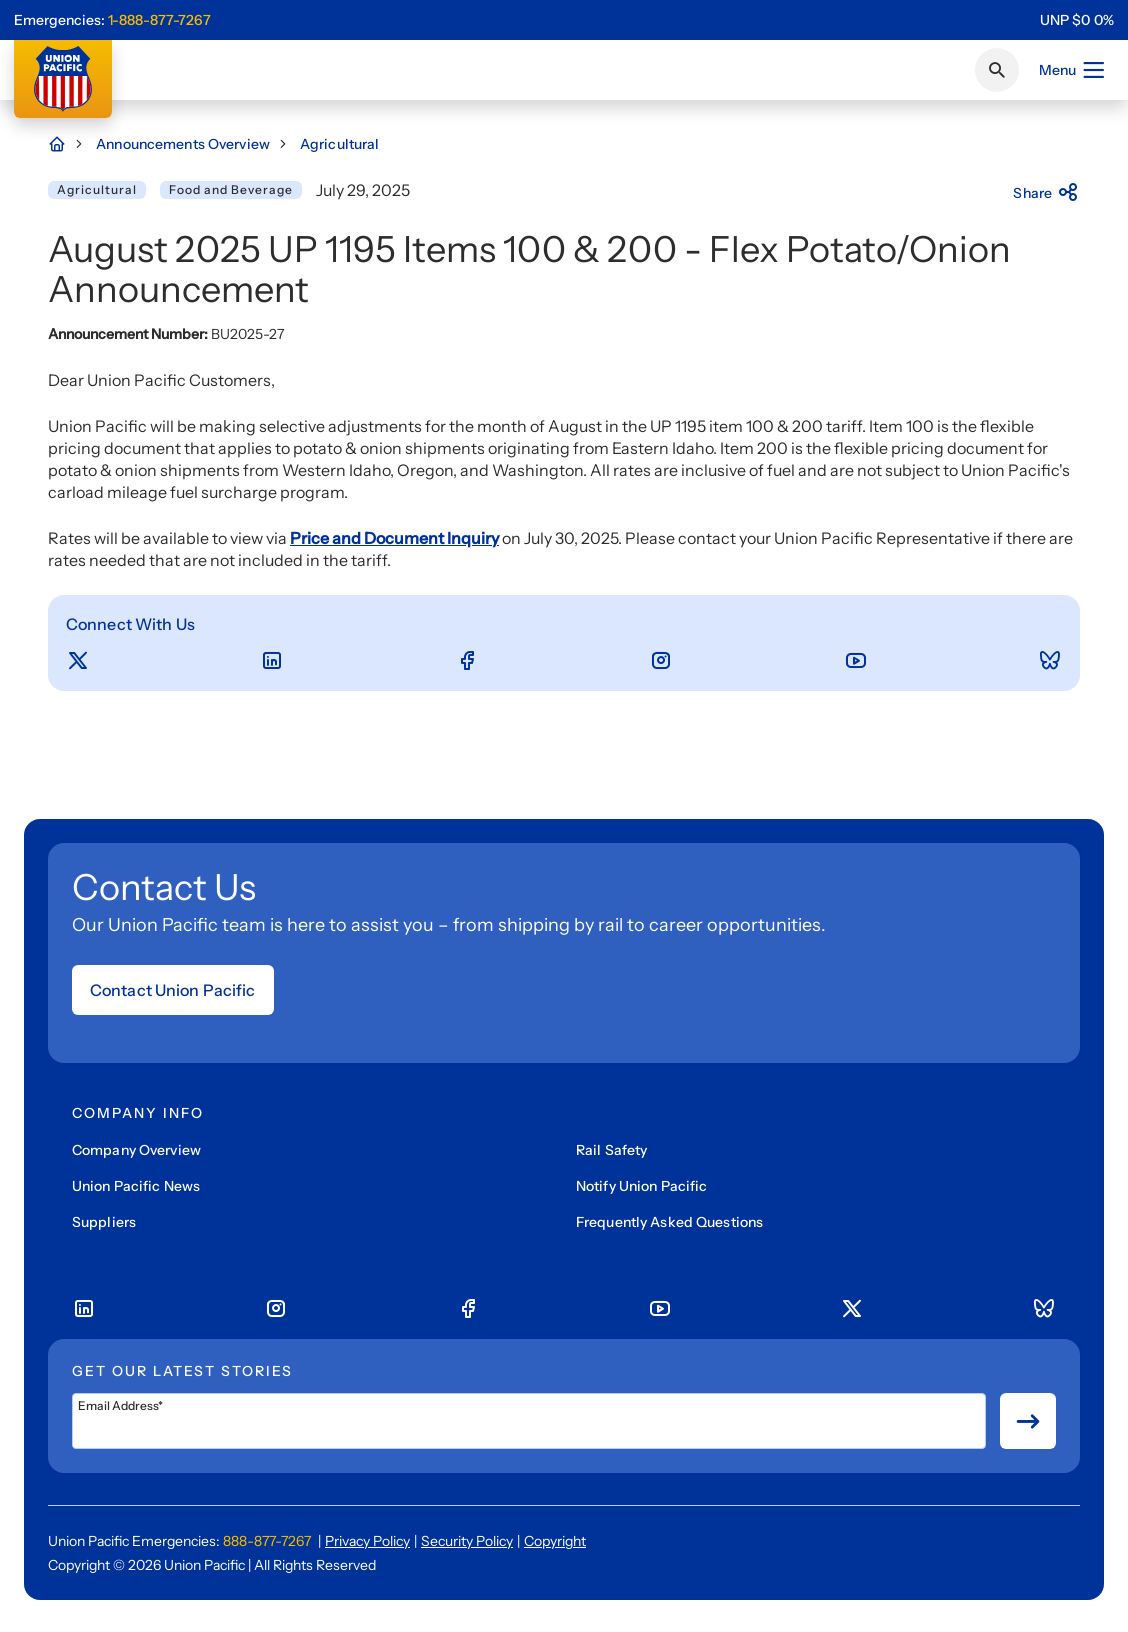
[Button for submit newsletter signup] (1028, 1421)
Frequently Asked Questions (669, 1222)
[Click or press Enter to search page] (997, 70)
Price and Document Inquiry (394, 538)
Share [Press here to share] (1046, 193)
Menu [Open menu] (1072, 70)
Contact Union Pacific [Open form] (173, 990)
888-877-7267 (267, 1541)
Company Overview (136, 1150)
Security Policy (467, 1541)
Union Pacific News (136, 1186)
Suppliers (104, 1222)
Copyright (555, 1541)
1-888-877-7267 (159, 20)
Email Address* (120, 1406)
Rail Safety (611, 1150)
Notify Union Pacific (641, 1186)
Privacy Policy (367, 1541)
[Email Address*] (529, 1421)
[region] (1077, 20)
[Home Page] (67, 144)
